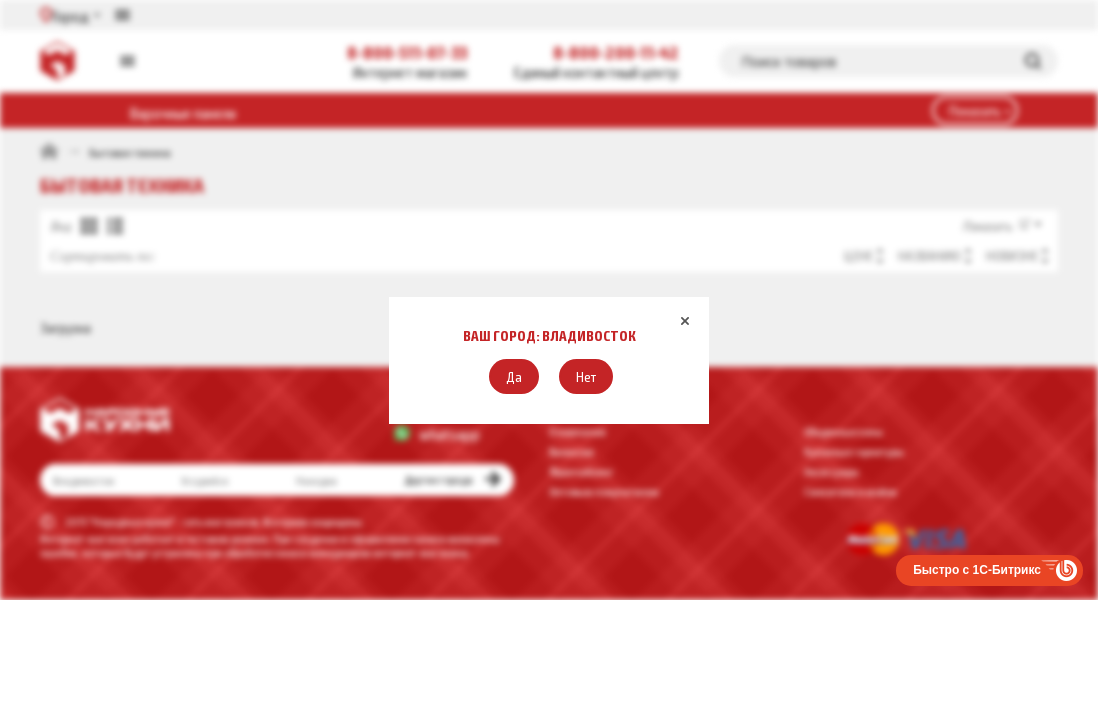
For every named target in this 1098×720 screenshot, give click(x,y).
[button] (514, 376)
